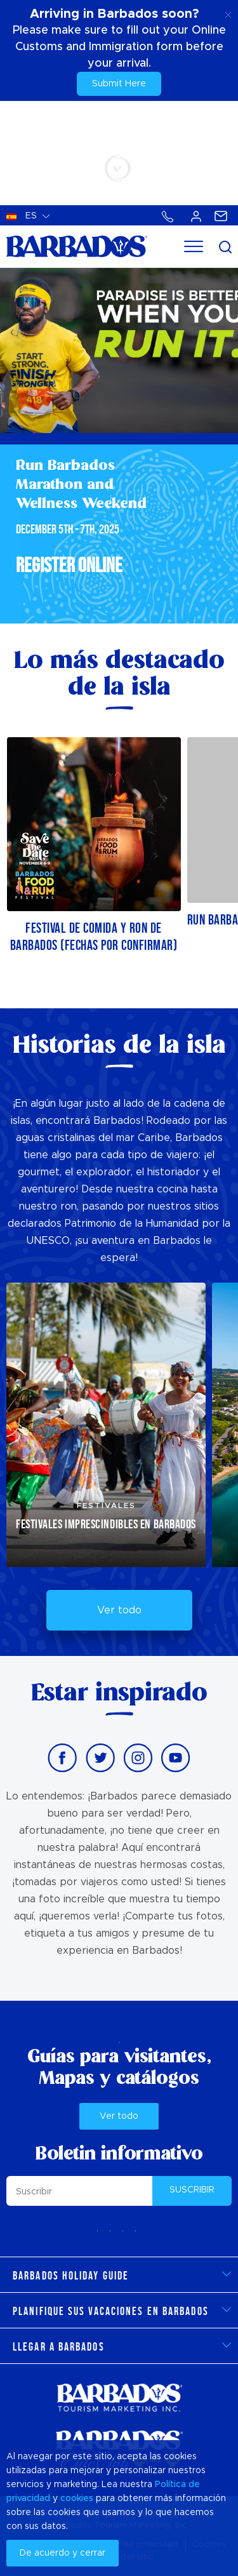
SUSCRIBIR (192, 2190)
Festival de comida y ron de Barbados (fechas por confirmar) (94, 936)
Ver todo (119, 1610)
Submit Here (119, 83)
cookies (76, 2498)
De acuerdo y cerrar (62, 2553)
